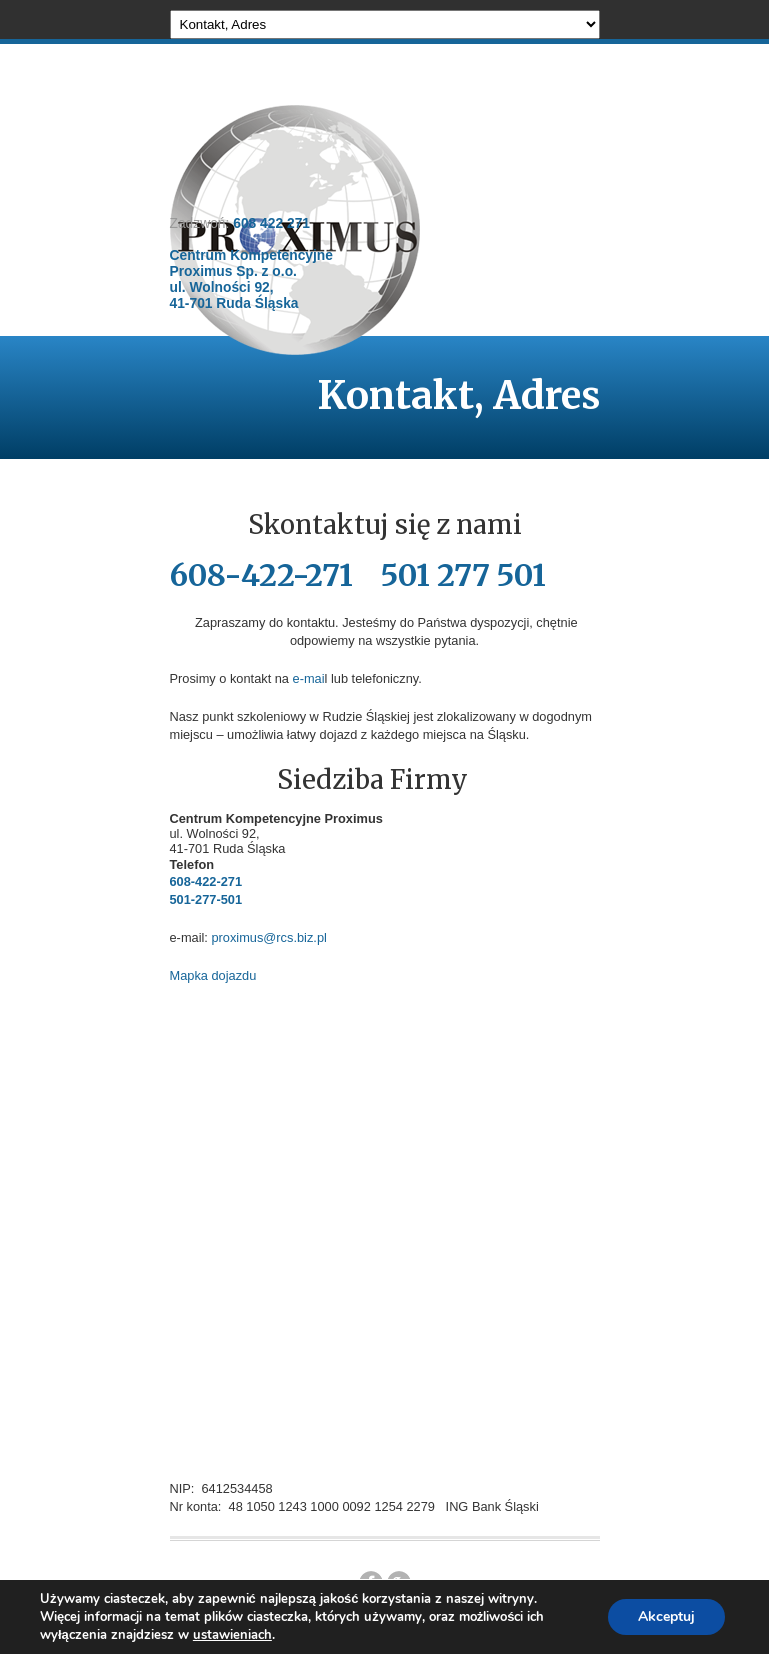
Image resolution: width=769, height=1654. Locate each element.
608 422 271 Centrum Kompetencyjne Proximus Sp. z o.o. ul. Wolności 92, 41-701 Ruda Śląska (251, 263)
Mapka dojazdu (213, 975)
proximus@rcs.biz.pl (268, 937)
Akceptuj (666, 1616)
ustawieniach (232, 1635)
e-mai (309, 678)
